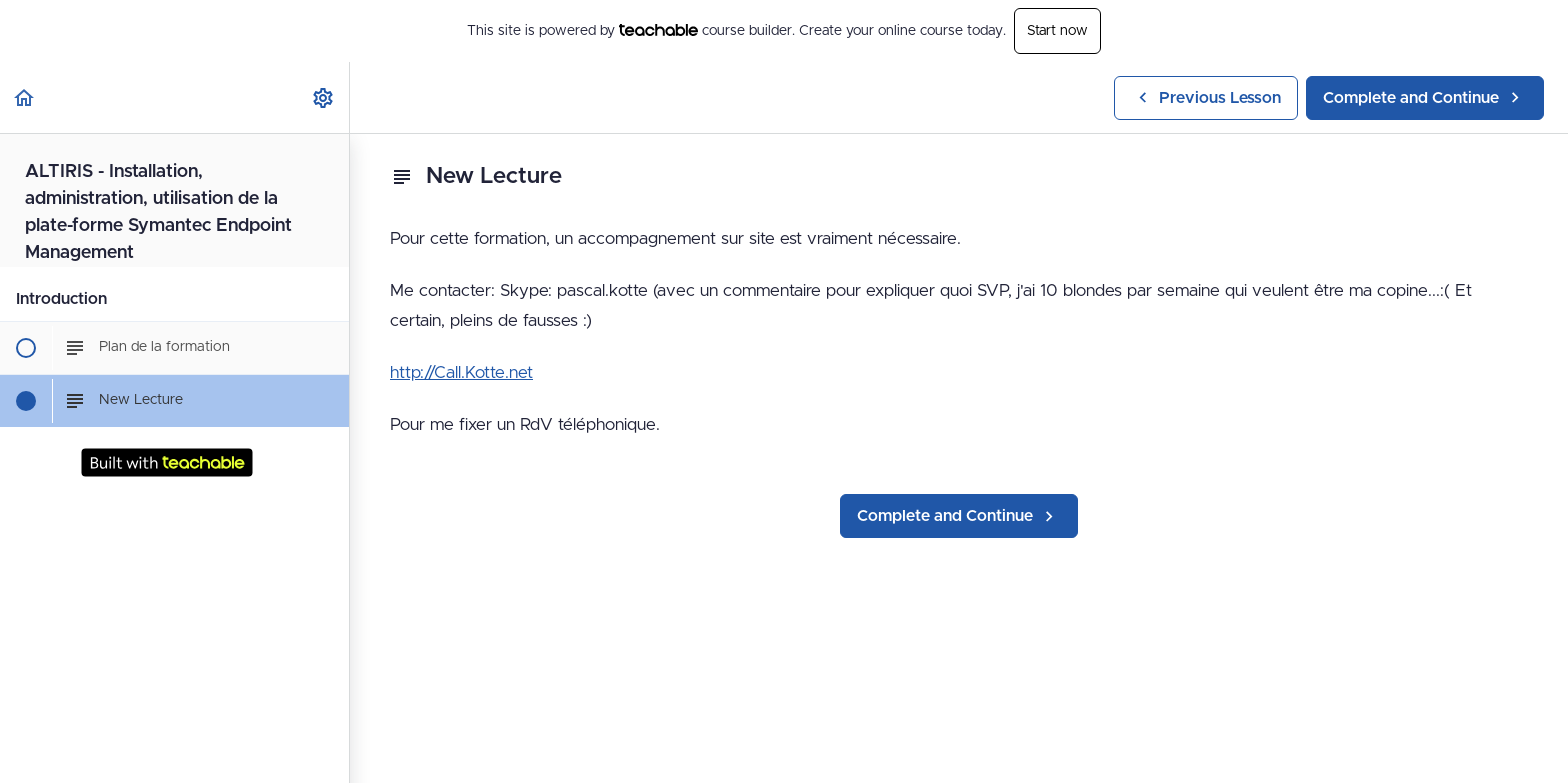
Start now (1057, 31)
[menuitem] (324, 97)
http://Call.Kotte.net (461, 372)
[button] (25, 97)
